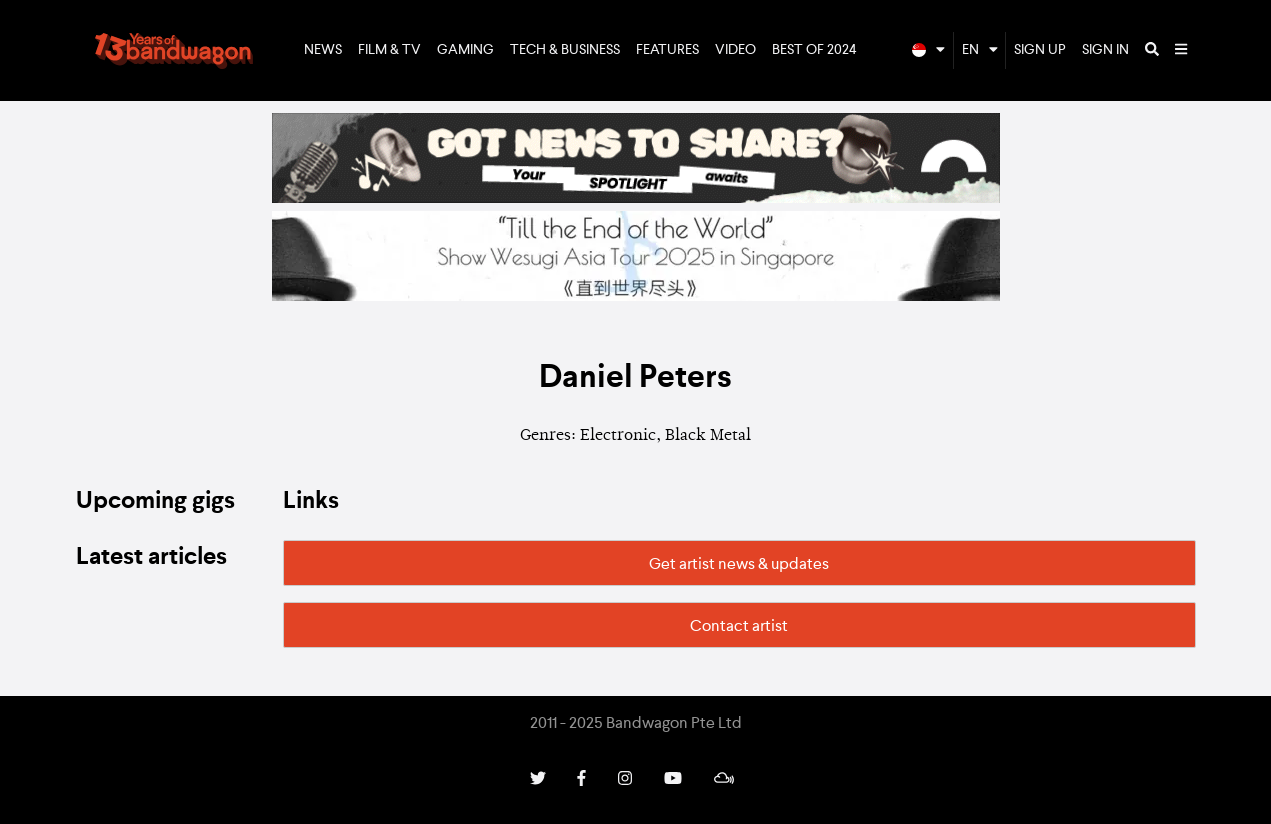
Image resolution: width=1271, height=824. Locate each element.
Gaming (465, 50)
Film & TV (389, 50)
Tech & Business (565, 50)
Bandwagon (174, 51)
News (323, 50)
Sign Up (1040, 50)
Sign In (1105, 50)
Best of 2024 (814, 50)
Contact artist (739, 627)
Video (735, 50)
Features (667, 50)
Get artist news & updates (739, 565)
